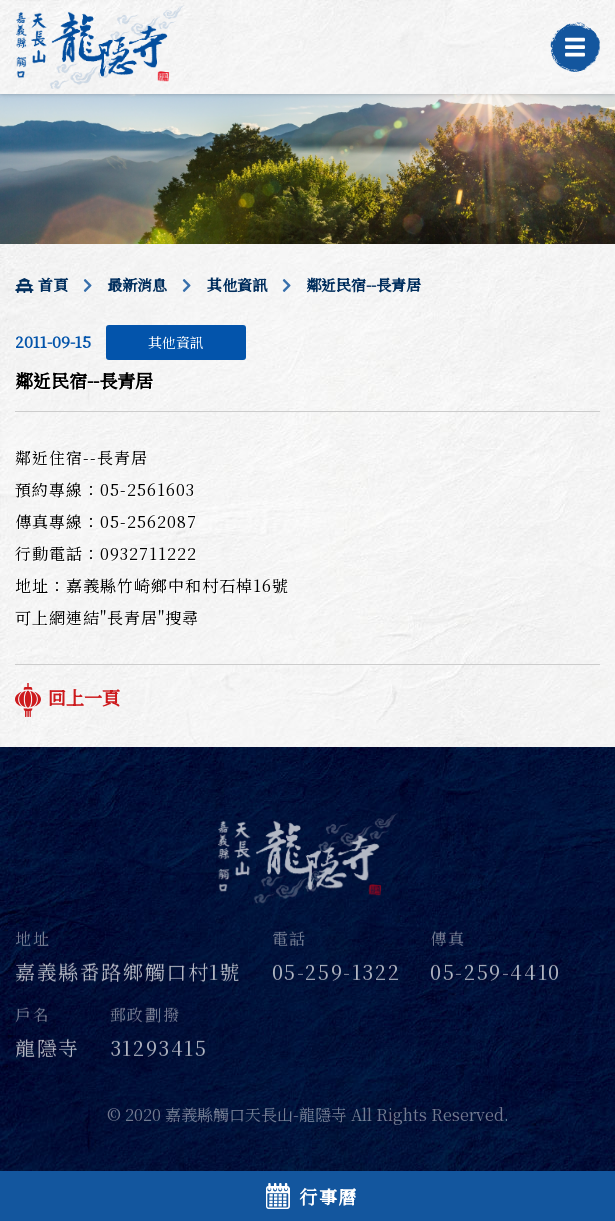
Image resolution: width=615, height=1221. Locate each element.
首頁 (41, 284)
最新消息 (137, 284)
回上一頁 (67, 697)
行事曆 (312, 1196)
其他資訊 (237, 284)
